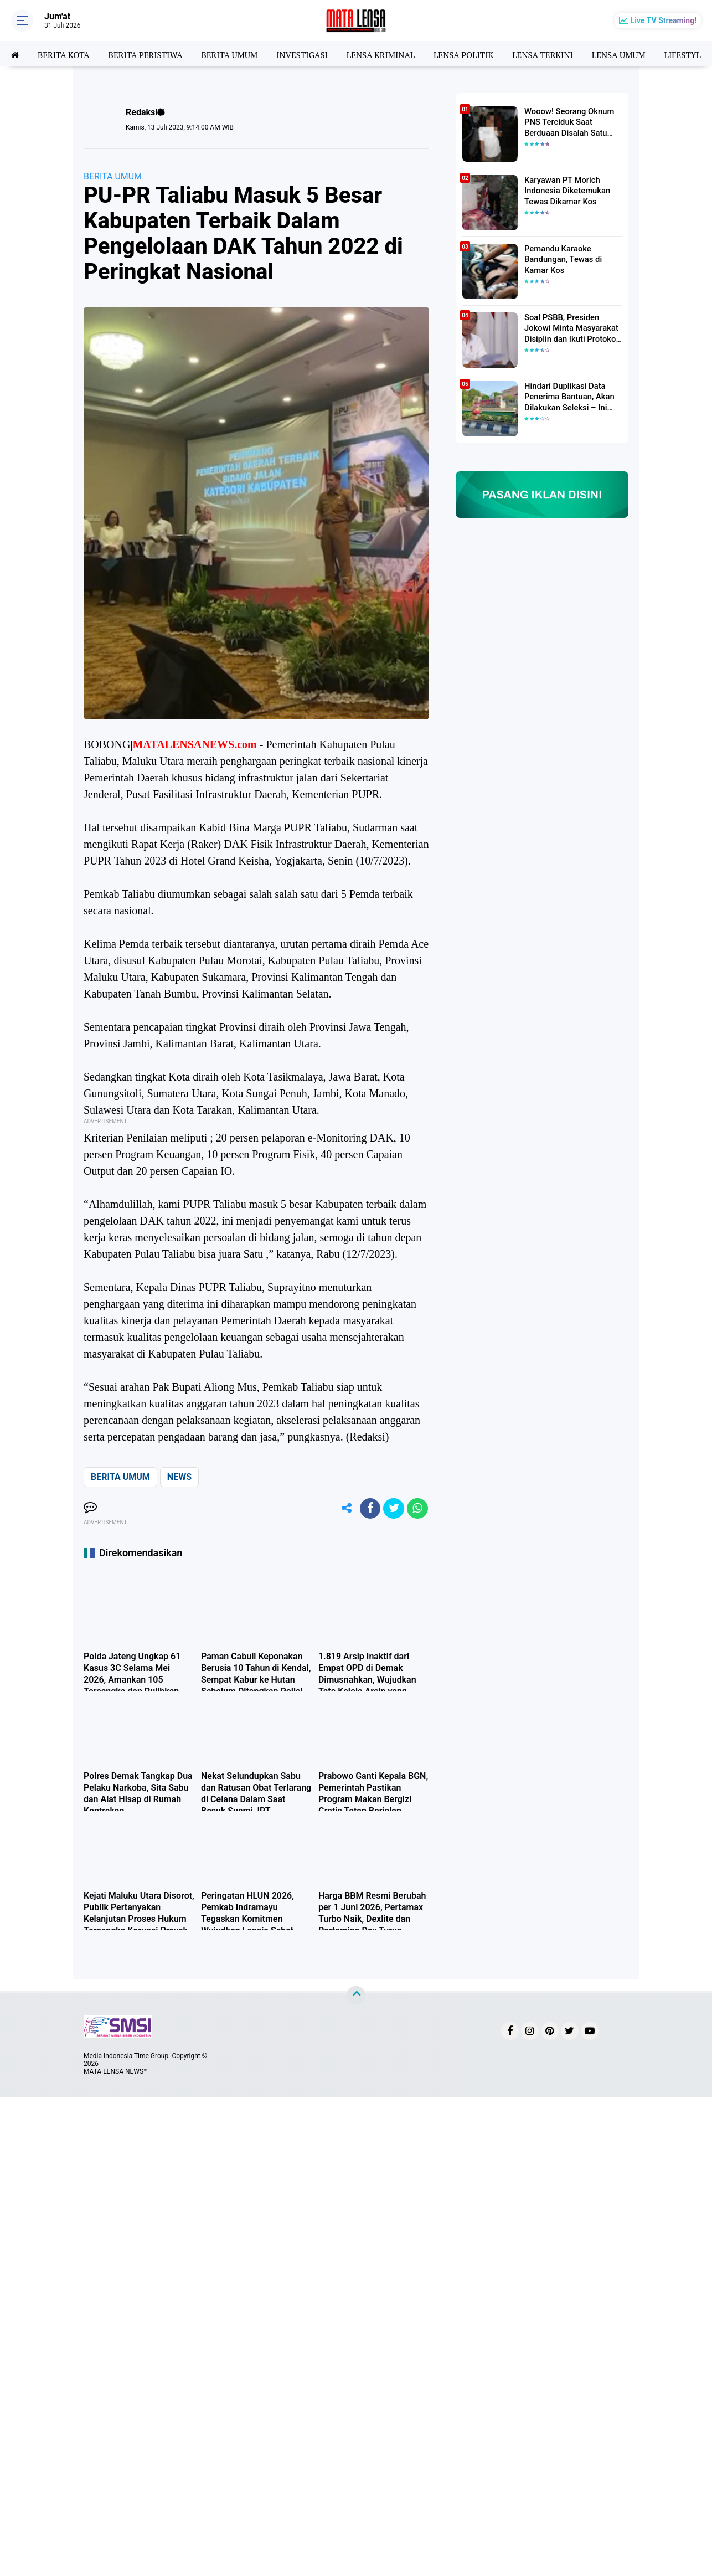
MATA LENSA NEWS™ (116, 2072)
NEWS (179, 1477)
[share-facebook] (367, 1509)
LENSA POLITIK (482, 54)
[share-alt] (342, 1509)
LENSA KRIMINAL (396, 54)
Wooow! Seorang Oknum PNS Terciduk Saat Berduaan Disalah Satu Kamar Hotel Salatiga (567, 122)
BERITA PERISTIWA (151, 54)
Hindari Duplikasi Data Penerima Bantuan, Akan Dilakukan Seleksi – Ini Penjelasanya (567, 397)
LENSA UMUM (643, 54)
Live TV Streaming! (663, 20)
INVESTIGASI (314, 54)
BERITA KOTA (65, 54)
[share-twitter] (392, 1509)
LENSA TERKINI (565, 54)
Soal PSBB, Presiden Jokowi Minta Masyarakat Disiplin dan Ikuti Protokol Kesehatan (568, 328)
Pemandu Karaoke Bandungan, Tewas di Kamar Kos (561, 258)
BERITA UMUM (238, 54)
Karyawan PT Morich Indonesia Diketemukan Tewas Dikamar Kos (565, 190)
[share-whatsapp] (417, 1509)
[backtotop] (356, 1996)
